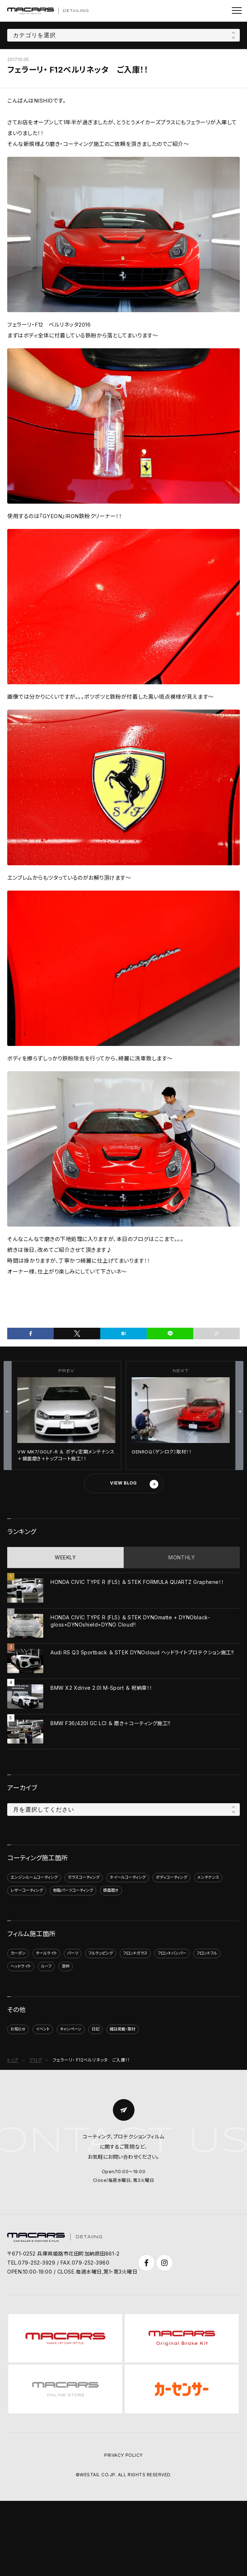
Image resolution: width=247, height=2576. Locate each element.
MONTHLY (181, 1557)
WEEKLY (65, 1557)
